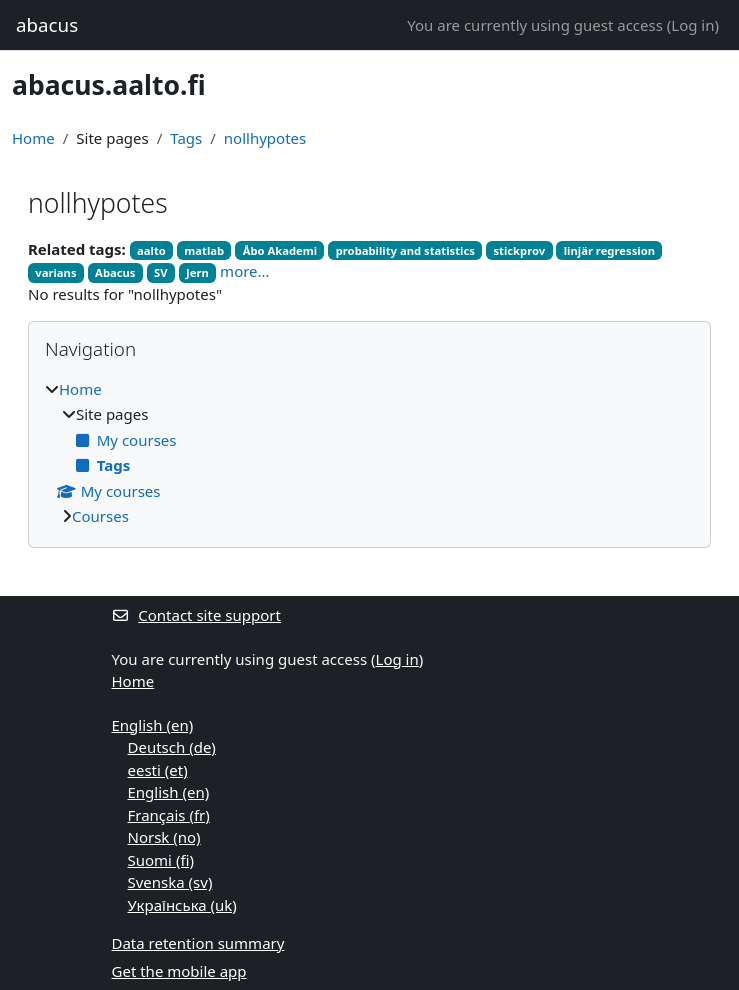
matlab (204, 250)
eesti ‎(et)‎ (158, 770)
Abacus (115, 272)
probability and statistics (405, 250)
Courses (100, 516)
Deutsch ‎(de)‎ (172, 747)
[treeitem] (369, 453)
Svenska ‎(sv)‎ (170, 882)
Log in (692, 25)
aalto (151, 250)
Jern (197, 272)
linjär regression (609, 250)
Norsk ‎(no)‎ (164, 837)
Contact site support (196, 615)
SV (161, 272)
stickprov (519, 250)
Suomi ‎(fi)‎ (161, 860)
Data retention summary (198, 943)
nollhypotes (265, 138)
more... (245, 271)
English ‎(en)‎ (153, 725)
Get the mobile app (179, 971)
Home (33, 138)
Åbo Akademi (280, 250)
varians (55, 272)
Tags (186, 138)
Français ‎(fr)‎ (169, 815)
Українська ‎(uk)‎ (182, 905)
